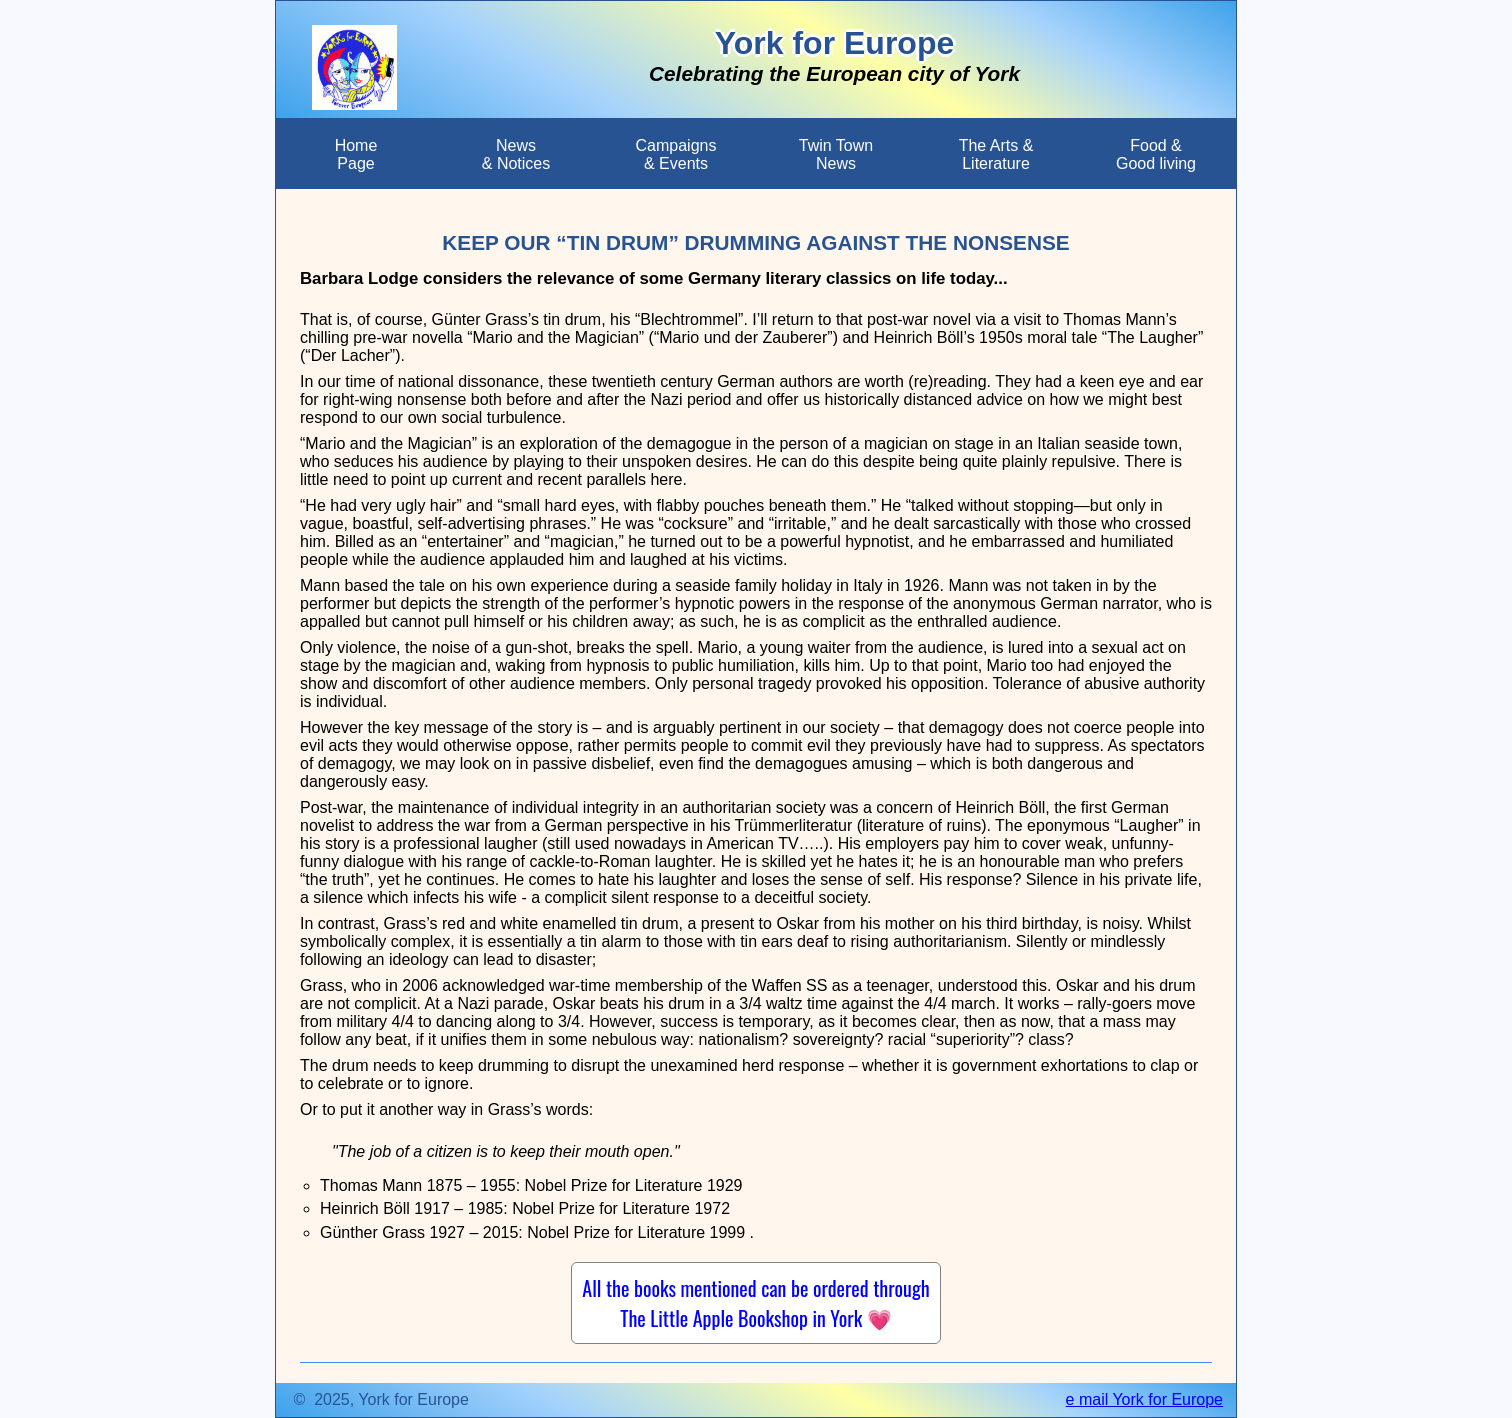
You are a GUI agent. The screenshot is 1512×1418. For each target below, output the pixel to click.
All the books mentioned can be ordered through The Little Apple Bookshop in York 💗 (755, 1303)
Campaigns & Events (676, 154)
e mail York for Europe (1144, 1399)
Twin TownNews (836, 154)
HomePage (356, 154)
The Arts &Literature (996, 154)
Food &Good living (1156, 154)
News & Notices (516, 154)
